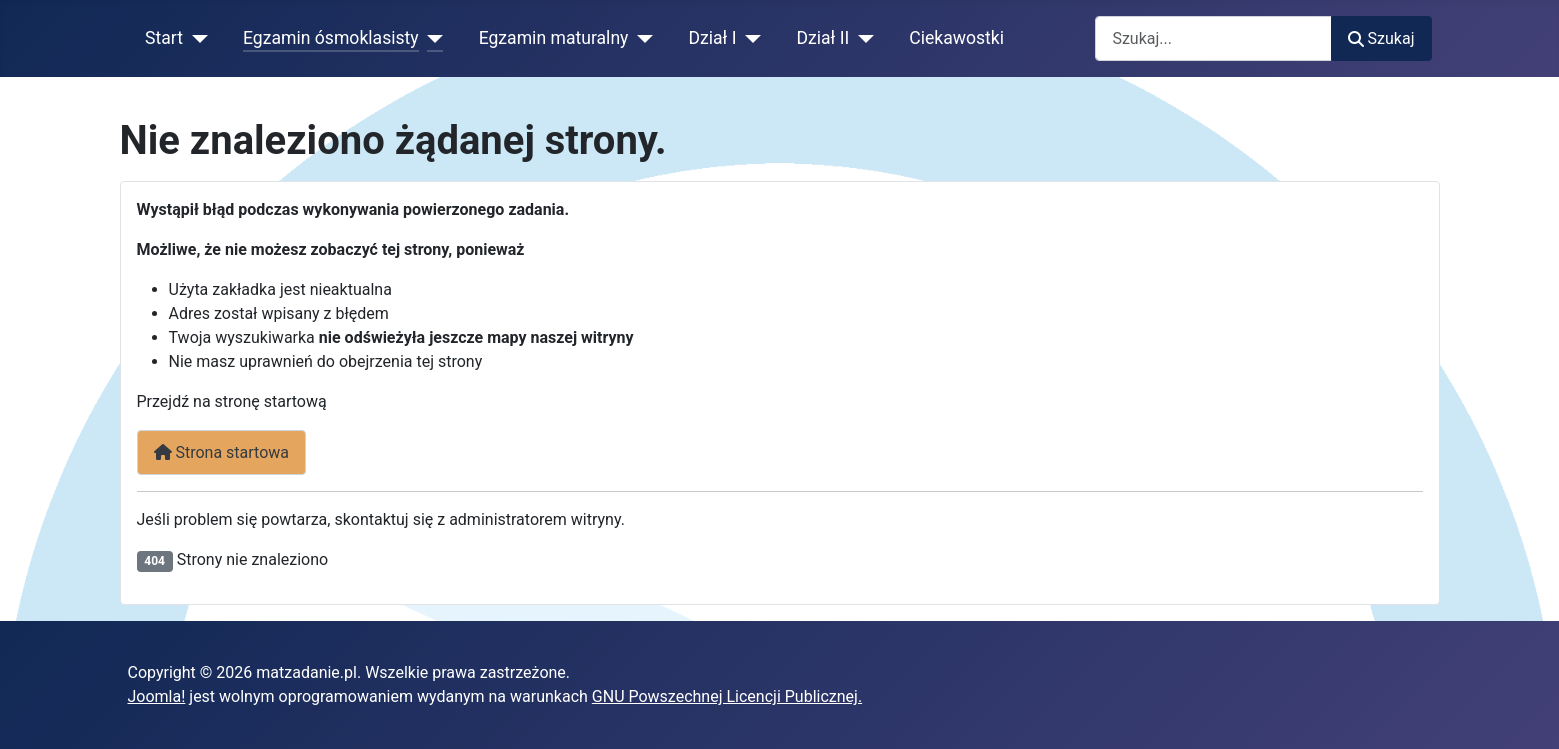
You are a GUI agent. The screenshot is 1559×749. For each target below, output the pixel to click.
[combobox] (1213, 38)
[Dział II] (861, 38)
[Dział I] (748, 38)
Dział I (712, 38)
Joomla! (157, 696)
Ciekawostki (956, 38)
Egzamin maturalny (554, 38)
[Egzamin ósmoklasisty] (431, 38)
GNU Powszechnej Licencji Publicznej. (727, 696)
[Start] (195, 38)
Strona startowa (222, 452)
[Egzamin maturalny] (640, 38)
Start (164, 38)
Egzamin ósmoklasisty (331, 38)
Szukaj (1381, 38)
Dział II (822, 38)
